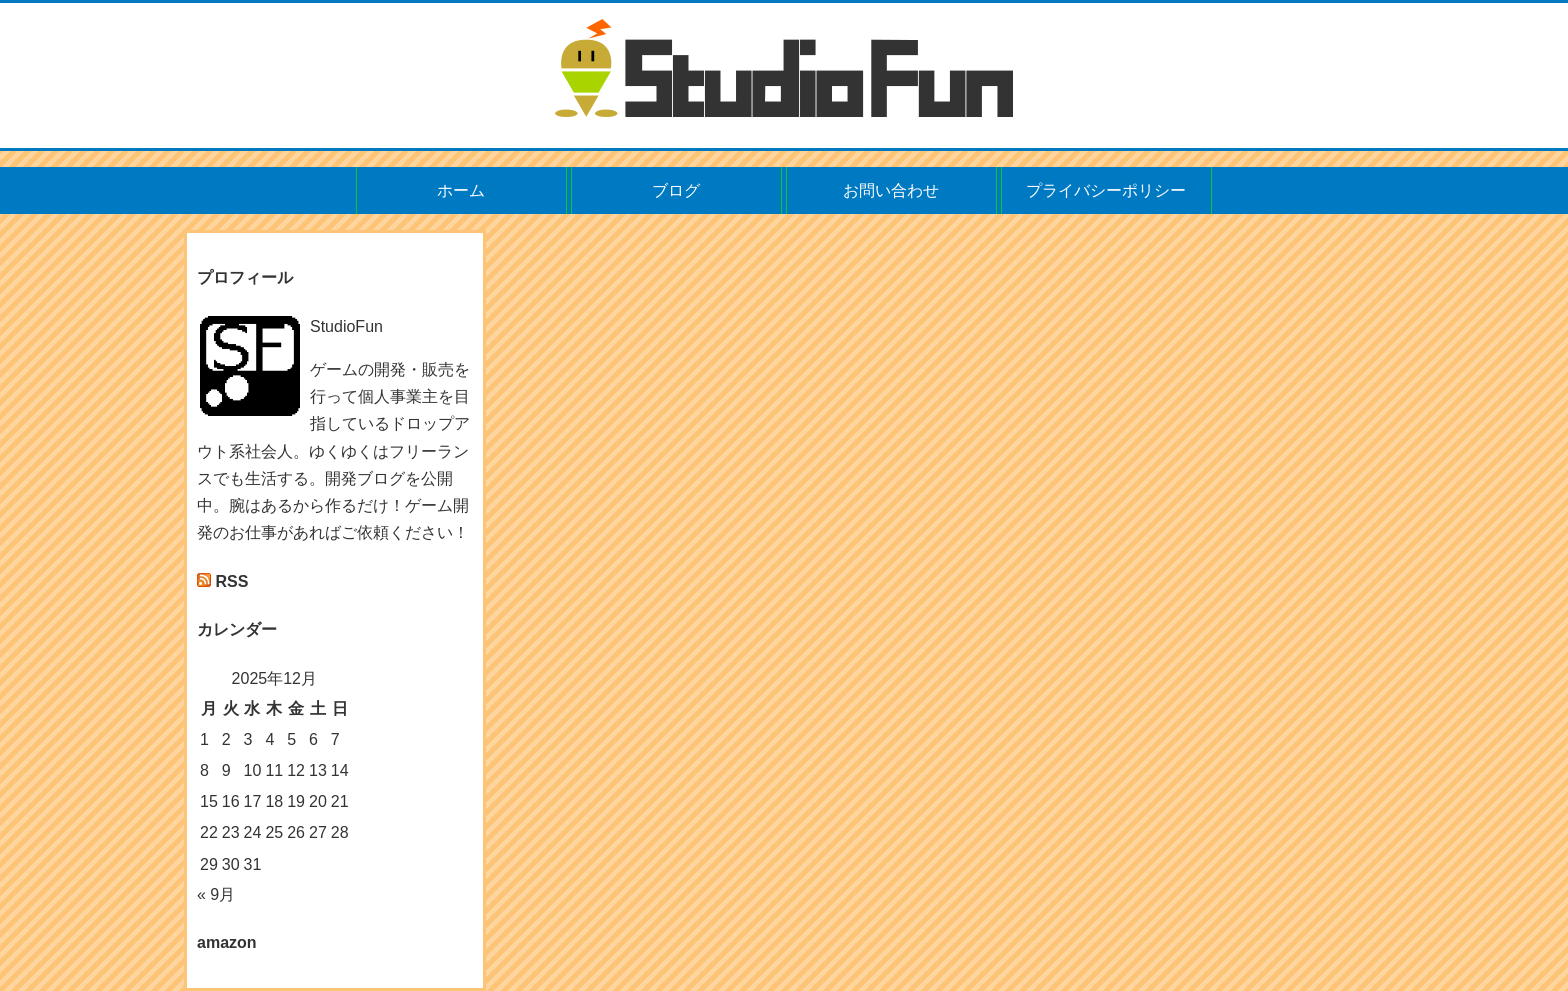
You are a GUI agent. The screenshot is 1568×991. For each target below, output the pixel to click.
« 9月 (216, 894)
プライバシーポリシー (1106, 190)
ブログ (676, 190)
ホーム (461, 190)
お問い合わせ (891, 190)
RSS (231, 581)
